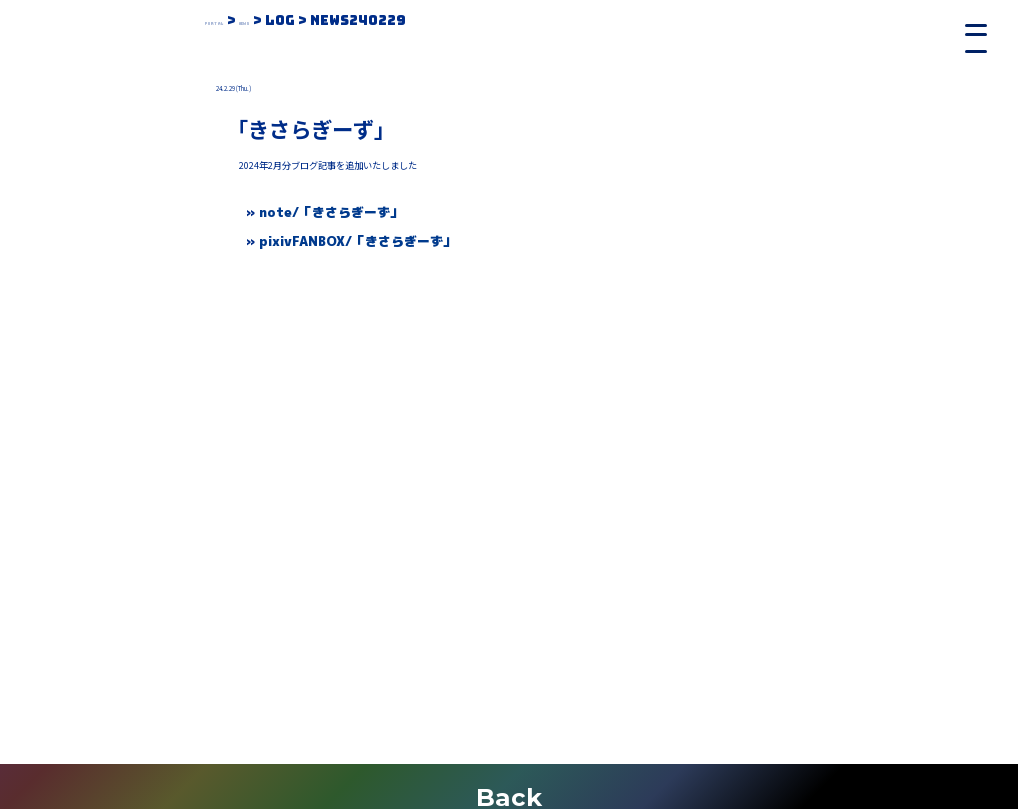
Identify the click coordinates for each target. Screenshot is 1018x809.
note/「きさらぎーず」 (331, 212)
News (296, 20)
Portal (233, 20)
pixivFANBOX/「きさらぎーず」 (357, 241)
